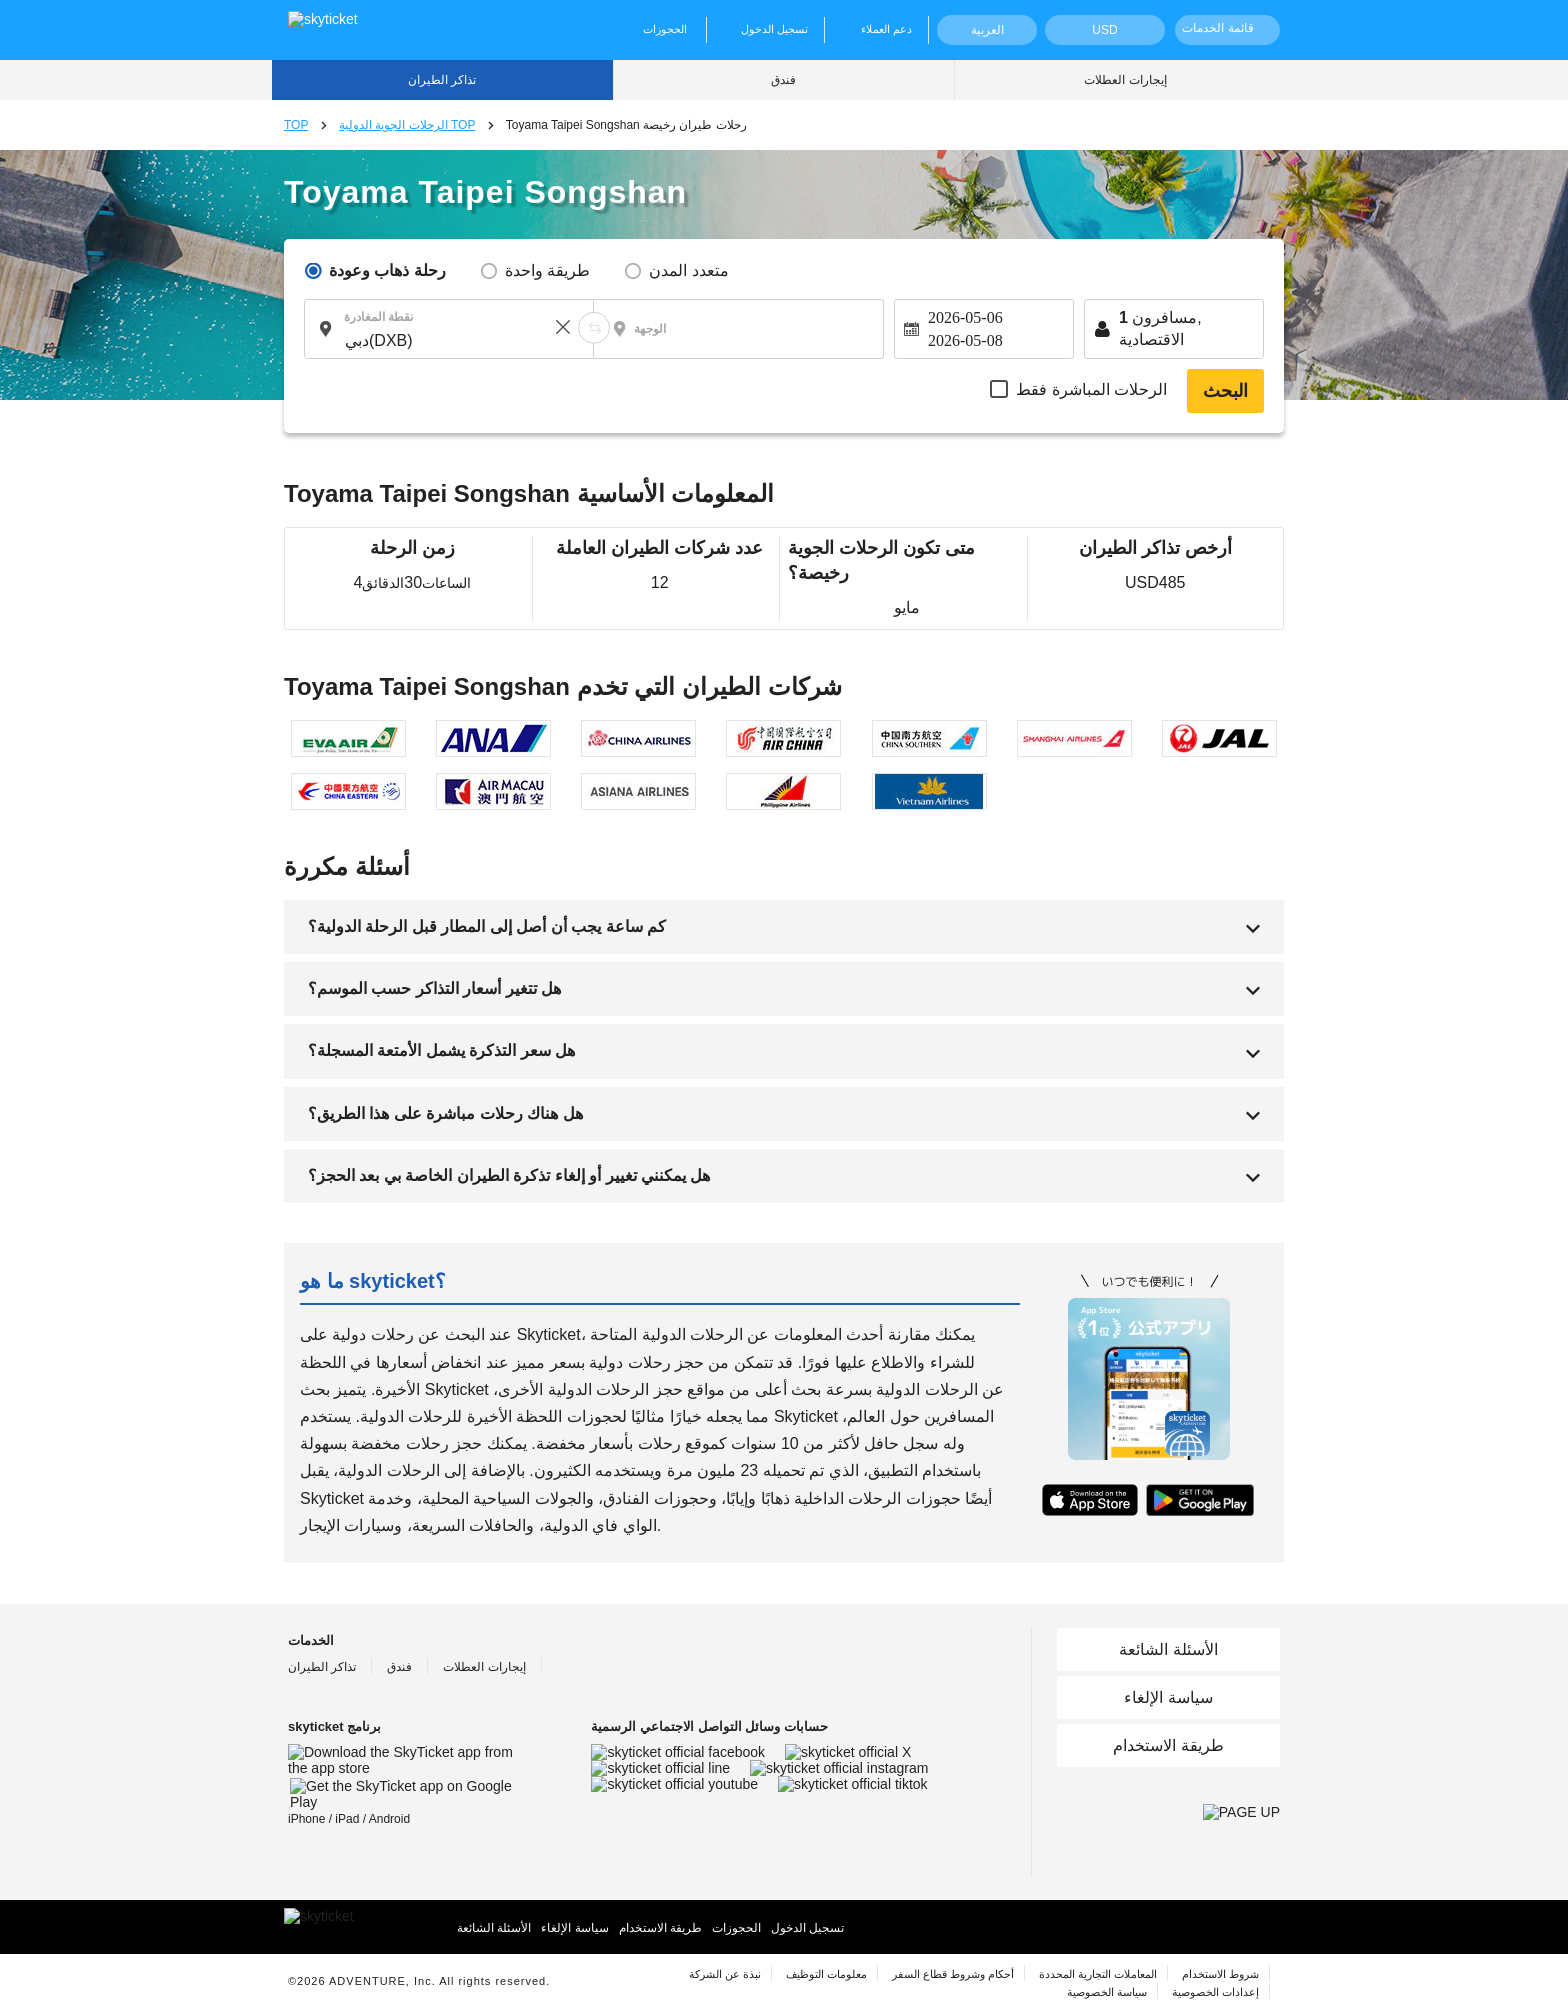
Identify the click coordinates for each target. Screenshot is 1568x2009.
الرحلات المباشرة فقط (1091, 389)
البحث (1225, 391)
